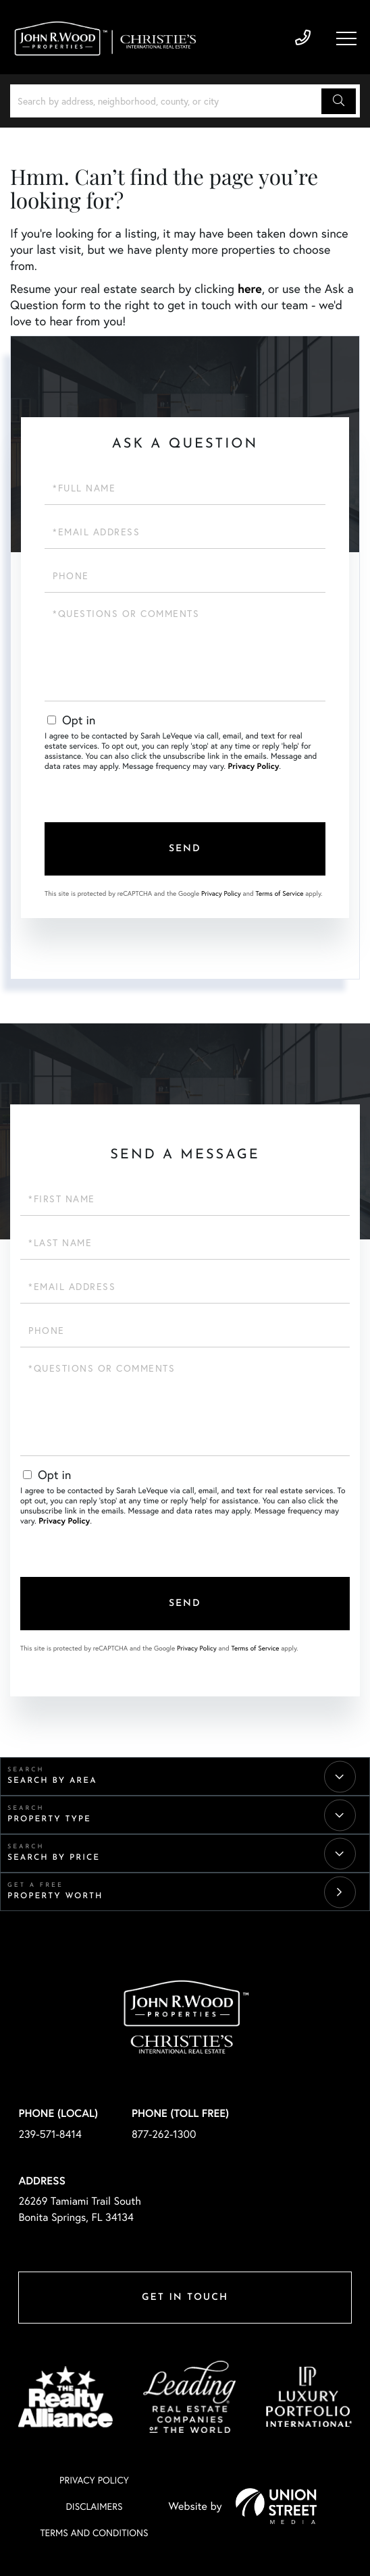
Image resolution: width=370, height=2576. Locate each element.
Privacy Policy (253, 766)
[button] (338, 101)
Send (185, 849)
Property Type (49, 1819)
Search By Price (53, 1858)
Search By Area (52, 1781)
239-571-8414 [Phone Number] (303, 38)
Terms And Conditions (94, 2532)
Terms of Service (279, 893)
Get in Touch (185, 2297)
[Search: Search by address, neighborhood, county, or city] (168, 101)
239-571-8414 (50, 2134)
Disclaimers (93, 2506)
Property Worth (55, 1896)
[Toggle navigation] (346, 38)
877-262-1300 (164, 2134)
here (250, 288)
